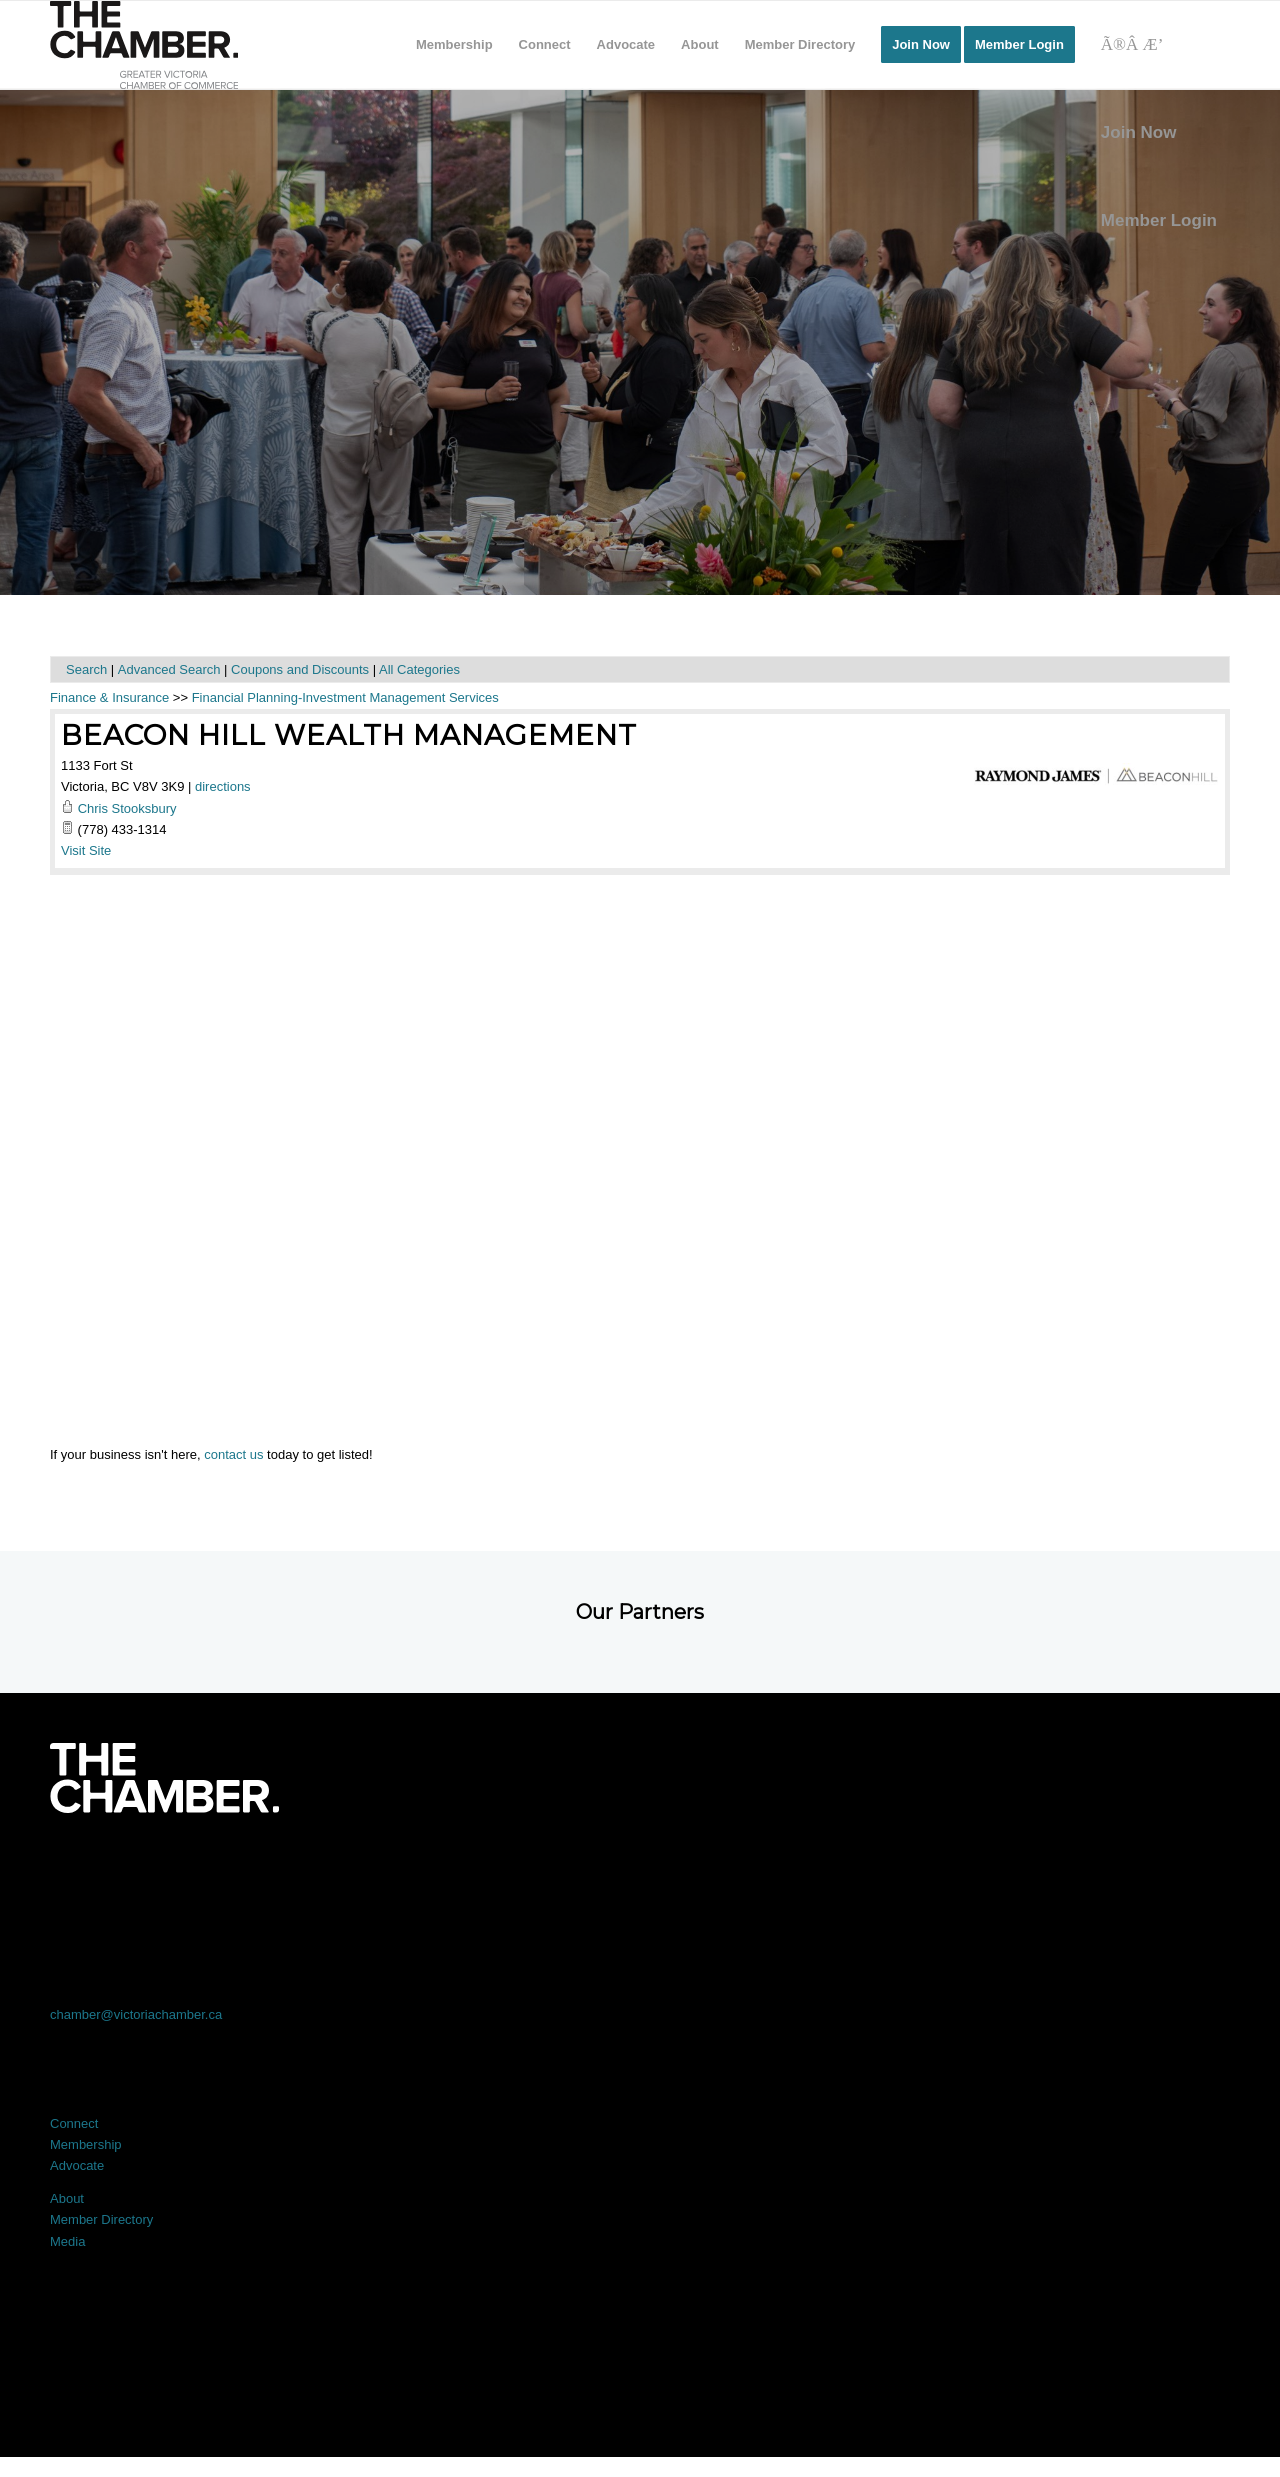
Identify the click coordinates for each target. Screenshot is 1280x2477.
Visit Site (86, 850)
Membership (86, 2144)
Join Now (1139, 132)
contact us (233, 1454)
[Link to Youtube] (1112, 1868)
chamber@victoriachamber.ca (136, 2014)
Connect (74, 2123)
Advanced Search (169, 669)
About (67, 2198)
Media (67, 2241)
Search (86, 669)
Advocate (77, 2165)
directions (223, 786)
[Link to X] (404, 1868)
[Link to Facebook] (168, 1868)
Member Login (1159, 220)
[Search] (1159, 45)
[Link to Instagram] (876, 1868)
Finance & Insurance (109, 697)
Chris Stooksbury (127, 808)
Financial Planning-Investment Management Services (345, 697)
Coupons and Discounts (300, 669)
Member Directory (101, 2219)
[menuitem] (454, 45)
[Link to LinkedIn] (640, 1868)
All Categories (419, 669)
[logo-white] (164, 1778)
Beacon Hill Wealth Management (349, 735)
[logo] (144, 45)
